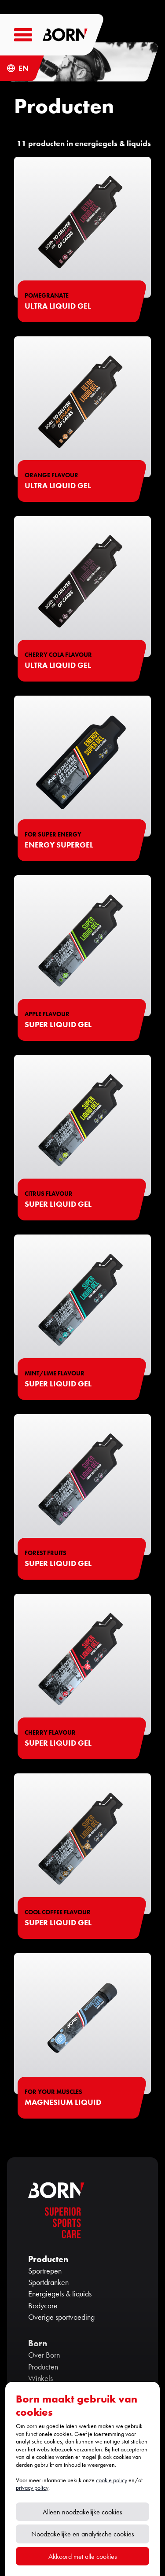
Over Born (44, 2355)
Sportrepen (45, 2271)
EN (23, 68)
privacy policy (32, 2487)
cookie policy (111, 2480)
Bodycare (43, 2306)
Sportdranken (48, 2282)
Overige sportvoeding (61, 2317)
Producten (43, 2367)
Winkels (40, 2378)
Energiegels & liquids (60, 2294)
